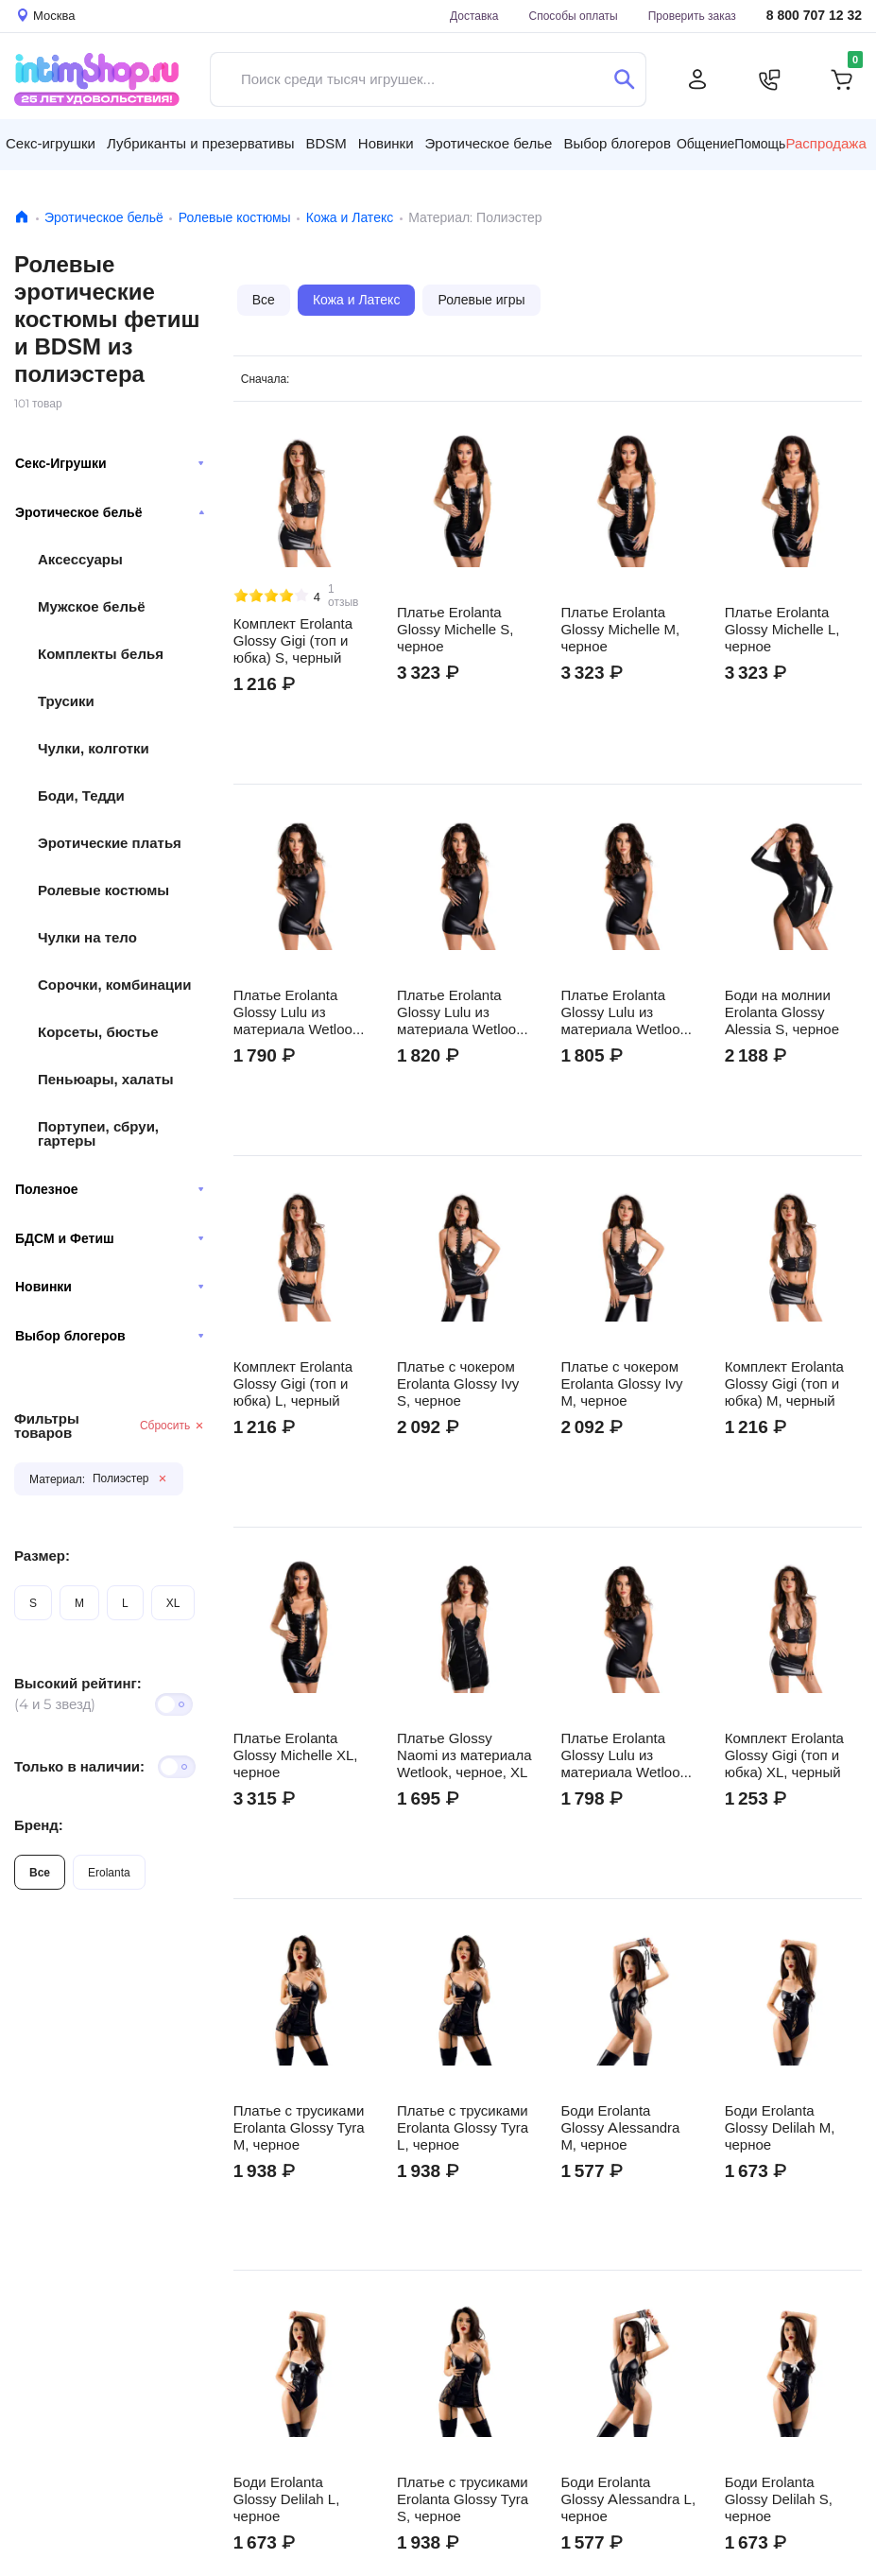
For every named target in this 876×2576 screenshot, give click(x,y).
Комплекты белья (100, 654)
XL (173, 1603)
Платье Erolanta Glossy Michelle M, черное (619, 629)
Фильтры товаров (46, 1425)
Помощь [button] (759, 143)
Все (39, 1872)
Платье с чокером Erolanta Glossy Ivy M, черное (621, 1383)
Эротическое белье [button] (489, 143)
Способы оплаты (573, 16)
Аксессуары (80, 559)
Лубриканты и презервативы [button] (201, 143)
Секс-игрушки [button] (50, 143)
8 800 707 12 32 (814, 16)
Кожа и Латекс (350, 217)
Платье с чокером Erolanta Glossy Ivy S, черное (458, 1383)
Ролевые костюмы (235, 217)
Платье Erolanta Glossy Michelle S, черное (455, 629)
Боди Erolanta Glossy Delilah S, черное (779, 2499)
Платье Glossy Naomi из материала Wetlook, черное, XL (464, 1755)
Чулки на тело (87, 937)
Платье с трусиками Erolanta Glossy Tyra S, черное (462, 2499)
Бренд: (38, 1825)
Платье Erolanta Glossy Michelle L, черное (782, 629)
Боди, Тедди (81, 795)
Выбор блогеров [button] (617, 143)
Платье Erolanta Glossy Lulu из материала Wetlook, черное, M (462, 1012)
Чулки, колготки (93, 748)
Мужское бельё (91, 606)
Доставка (474, 16)
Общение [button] (705, 143)
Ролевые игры (481, 299)
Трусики (66, 701)
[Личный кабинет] (697, 79)
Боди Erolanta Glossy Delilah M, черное (780, 2127)
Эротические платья (109, 843)
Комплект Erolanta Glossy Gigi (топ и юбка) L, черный (292, 1383)
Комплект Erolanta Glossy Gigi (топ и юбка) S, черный (292, 640)
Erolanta (109, 1872)
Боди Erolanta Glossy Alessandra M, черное (619, 2127)
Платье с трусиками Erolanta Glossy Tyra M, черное (299, 2127)
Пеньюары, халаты (106, 1079)
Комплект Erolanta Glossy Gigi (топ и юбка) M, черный (784, 1383)
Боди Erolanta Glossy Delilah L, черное (286, 2499)
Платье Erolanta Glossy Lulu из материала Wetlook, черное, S (625, 1012)
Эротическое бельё (103, 217)
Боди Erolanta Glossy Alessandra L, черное (628, 2499)
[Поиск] (624, 79)
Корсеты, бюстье (98, 1032)
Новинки (109, 1286)
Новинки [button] (386, 143)
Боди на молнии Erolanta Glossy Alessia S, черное (782, 1012)
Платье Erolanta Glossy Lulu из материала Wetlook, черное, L (298, 1012)
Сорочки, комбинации (114, 984)
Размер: (42, 1555)
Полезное (109, 1189)
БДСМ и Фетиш (109, 1238)
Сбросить (172, 1425)
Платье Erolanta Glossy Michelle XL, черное (295, 1755)
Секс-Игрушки (109, 463)
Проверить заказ (692, 16)
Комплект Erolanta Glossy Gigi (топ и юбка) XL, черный (784, 1755)
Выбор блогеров (109, 1335)
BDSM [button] (325, 143)
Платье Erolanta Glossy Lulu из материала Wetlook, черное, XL (625, 1755)
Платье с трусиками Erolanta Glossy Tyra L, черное (462, 2127)
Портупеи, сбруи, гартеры (98, 1133)
